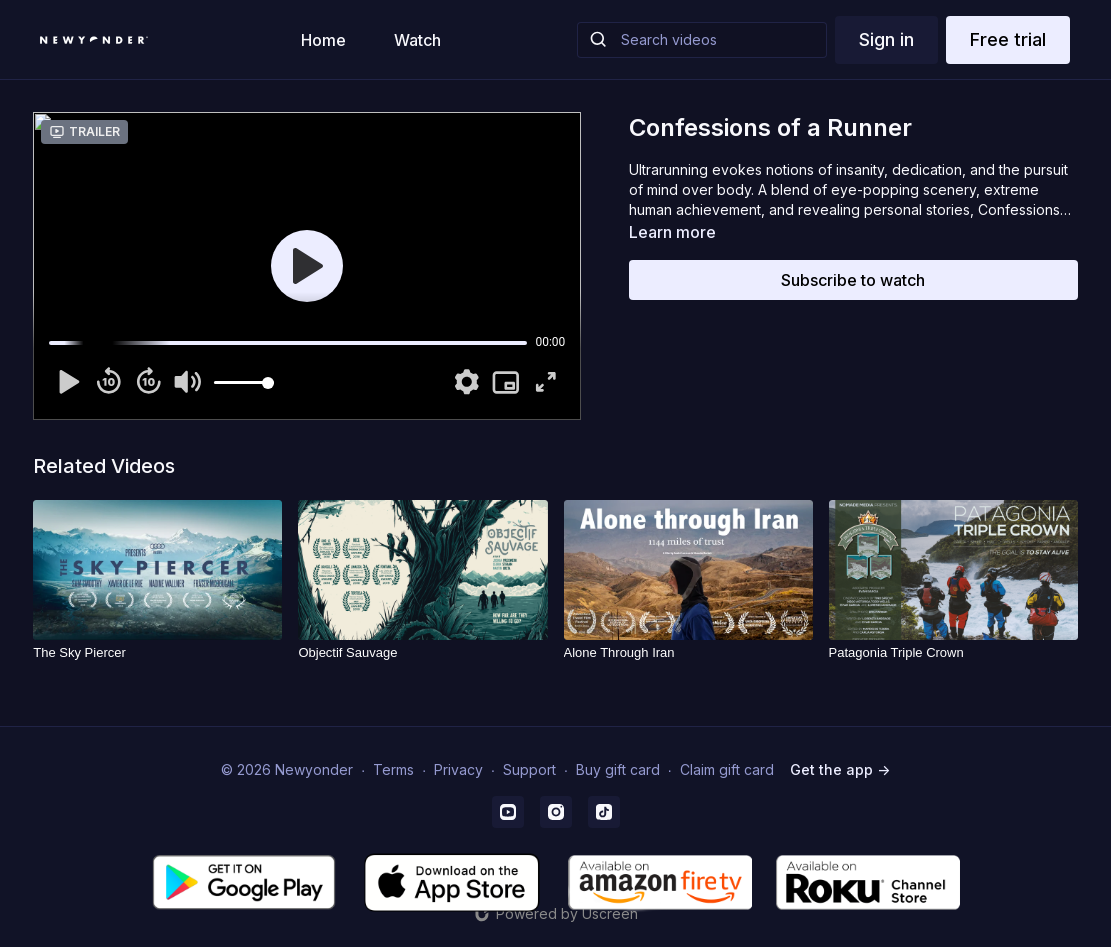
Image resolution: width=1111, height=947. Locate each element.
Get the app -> (840, 769)
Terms (393, 769)
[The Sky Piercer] (157, 653)
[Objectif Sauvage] (422, 653)
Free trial (1008, 39)
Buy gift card (618, 769)
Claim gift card (727, 769)
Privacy (458, 769)
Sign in (886, 39)
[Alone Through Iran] (688, 653)
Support (529, 769)
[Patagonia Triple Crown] (953, 653)
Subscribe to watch (853, 280)
